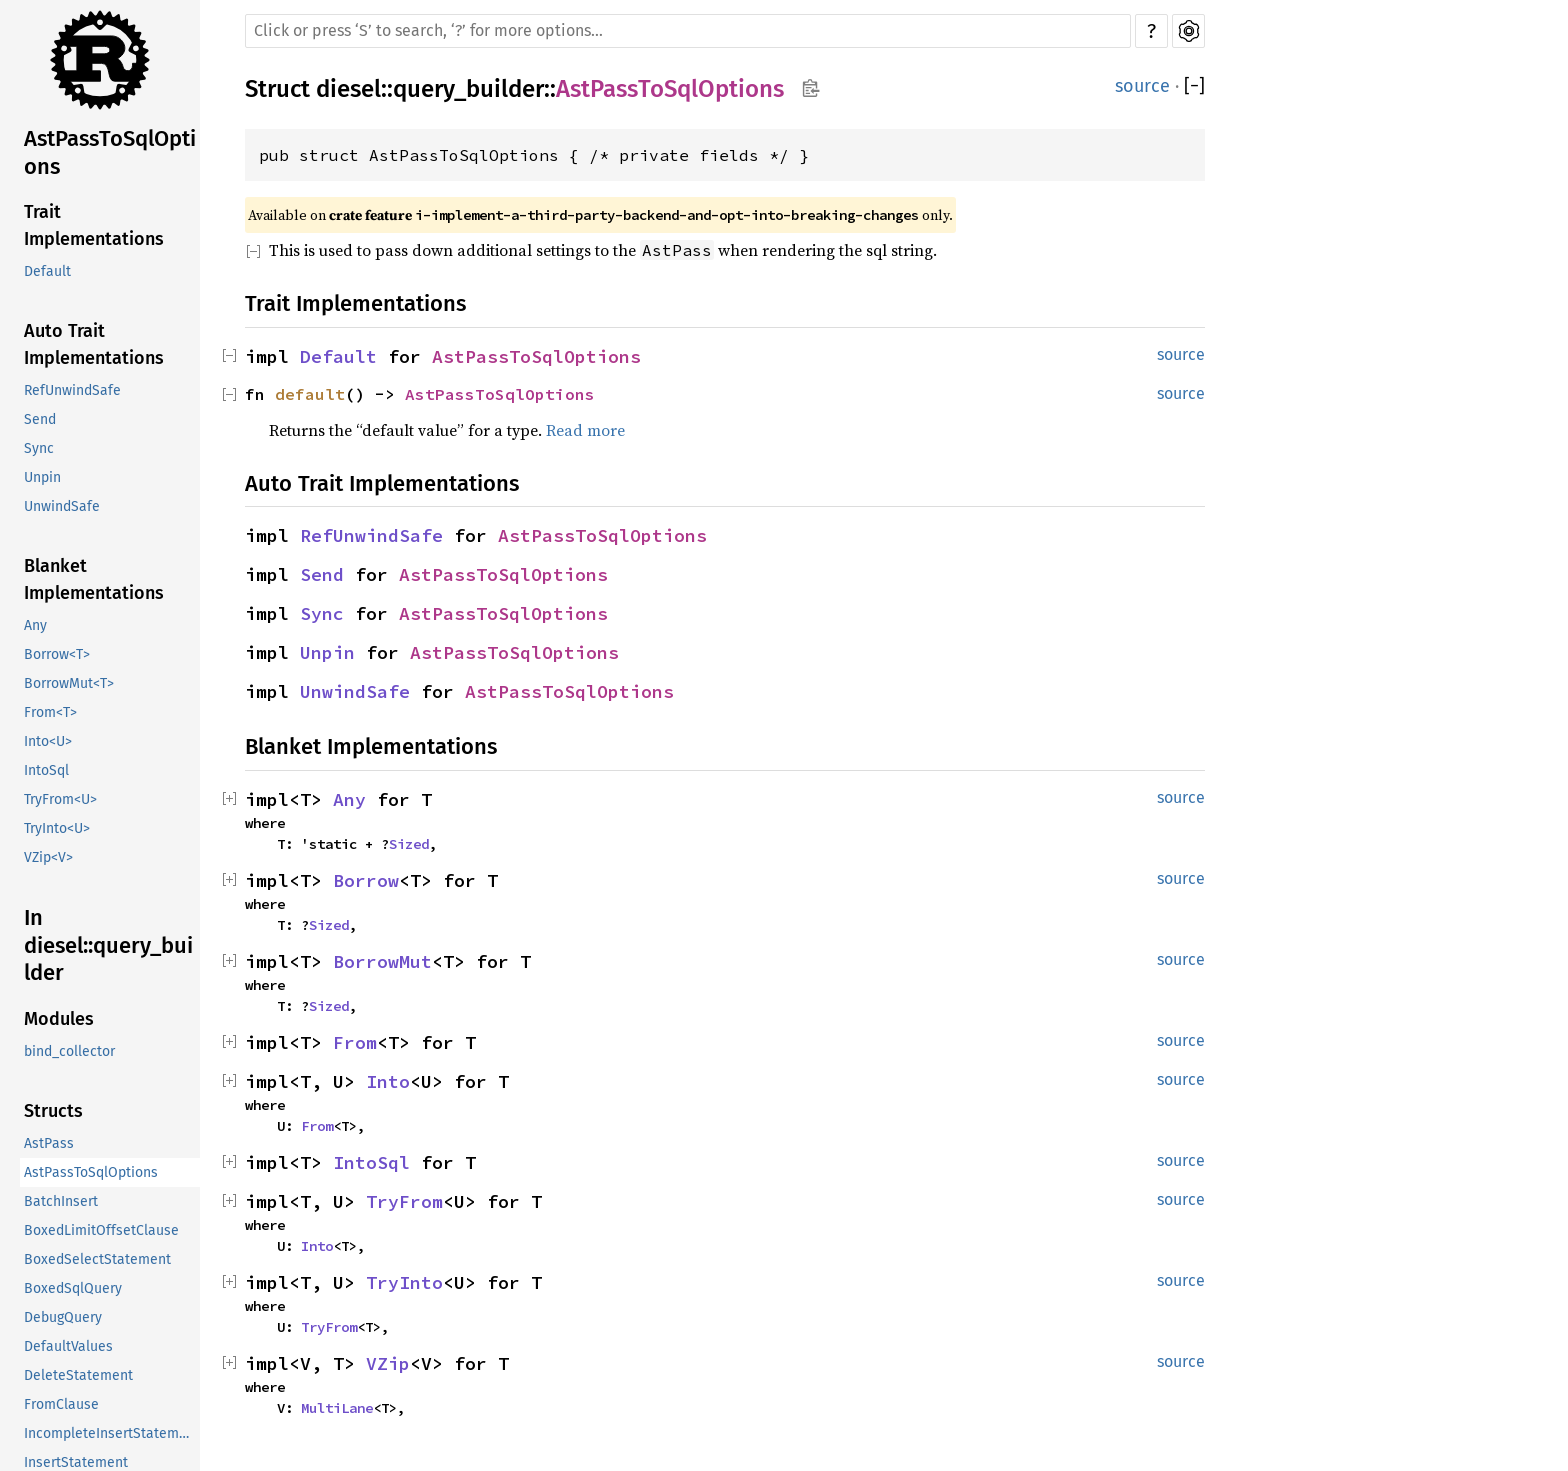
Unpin (42, 477)
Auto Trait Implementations (94, 344)
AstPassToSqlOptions (110, 152)
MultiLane (337, 1408)
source (1142, 86)
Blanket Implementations (94, 579)
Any (35, 625)
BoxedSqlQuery (73, 1288)
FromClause (61, 1404)
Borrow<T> (57, 654)
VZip (388, 1363)
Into (388, 1081)
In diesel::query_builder (108, 945)
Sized (409, 844)
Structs (53, 1111)
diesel (348, 89)
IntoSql (46, 770)
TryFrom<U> (60, 799)
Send (40, 419)
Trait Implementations (94, 225)
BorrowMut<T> (69, 683)
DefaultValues (68, 1346)
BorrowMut (382, 961)
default (310, 394)
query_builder (468, 89)
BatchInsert (61, 1201)
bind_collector (69, 1051)
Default (47, 271)
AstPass (49, 1143)
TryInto (404, 1282)
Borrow (366, 880)
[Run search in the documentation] (688, 31)
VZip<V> (48, 857)
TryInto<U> (57, 828)
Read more (585, 430)
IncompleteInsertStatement (112, 1433)
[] (1194, 86)
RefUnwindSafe (72, 390)
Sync (39, 448)
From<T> (50, 712)
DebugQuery (63, 1317)
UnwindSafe (62, 506)
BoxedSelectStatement (97, 1259)
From (355, 1042)
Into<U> (48, 741)
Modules (59, 1019)
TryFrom (404, 1201)
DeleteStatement (78, 1375)
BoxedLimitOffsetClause (101, 1230)
